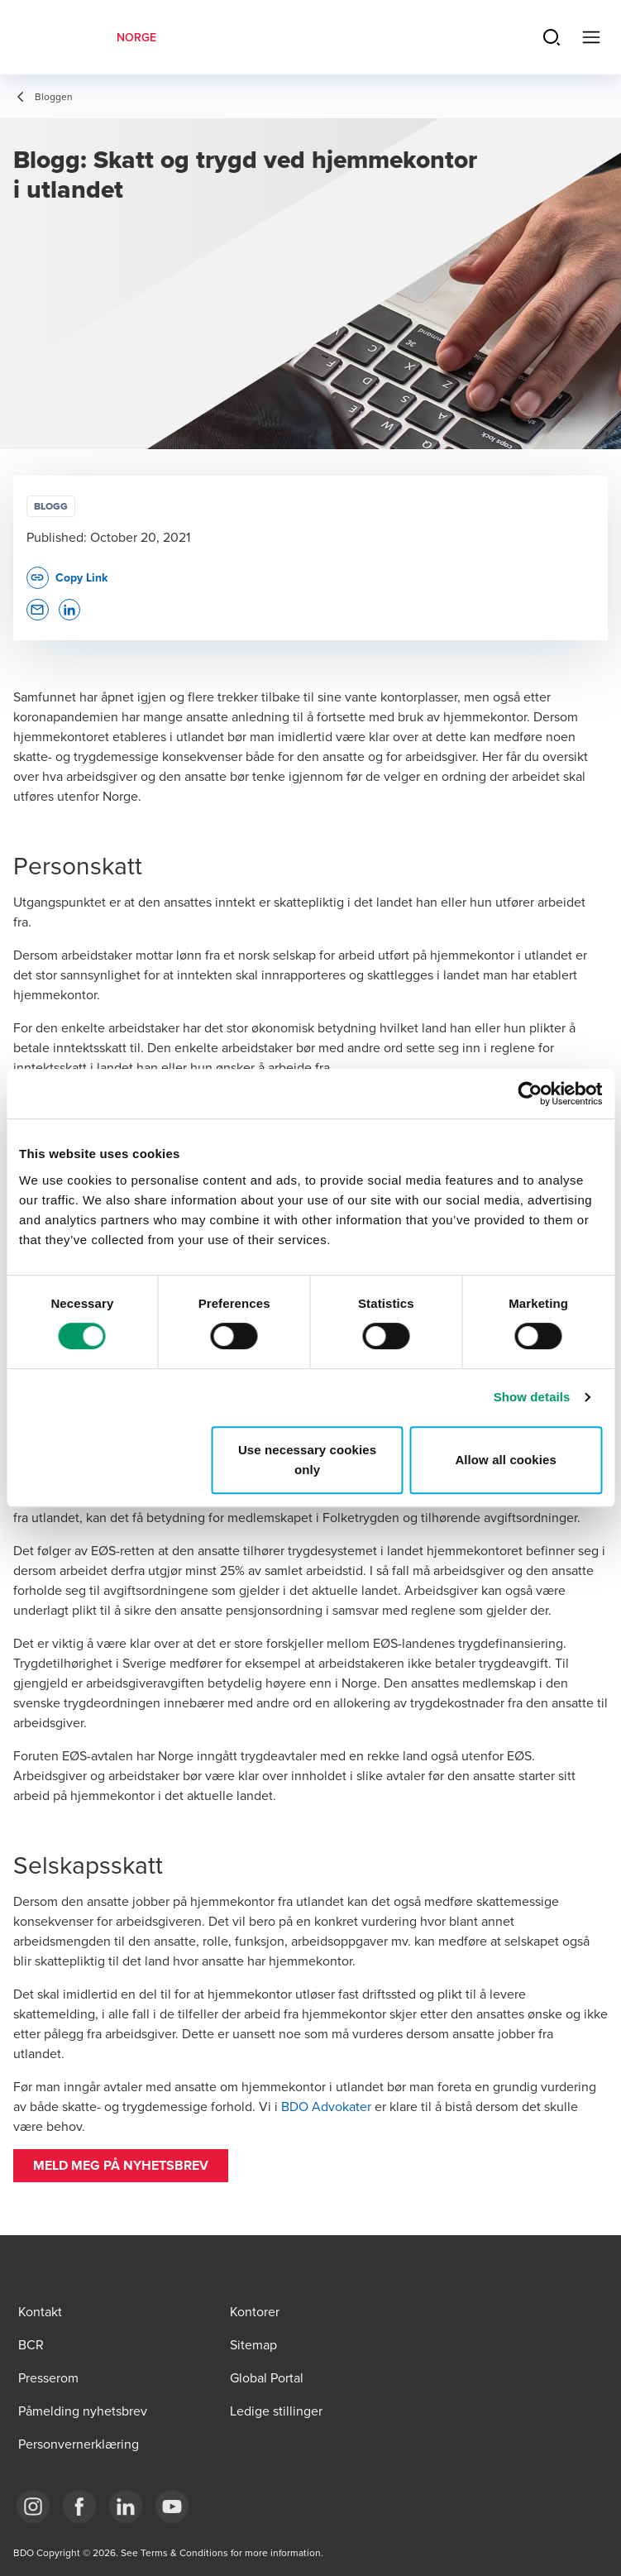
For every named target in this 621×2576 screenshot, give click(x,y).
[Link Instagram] (33, 2506)
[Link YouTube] (172, 2506)
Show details (532, 1397)
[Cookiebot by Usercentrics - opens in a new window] (529, 1093)
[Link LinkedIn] (126, 2506)
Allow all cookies (506, 1460)
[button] (120, 2165)
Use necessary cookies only (307, 1460)
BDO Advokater (328, 2106)
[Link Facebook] (79, 2506)
